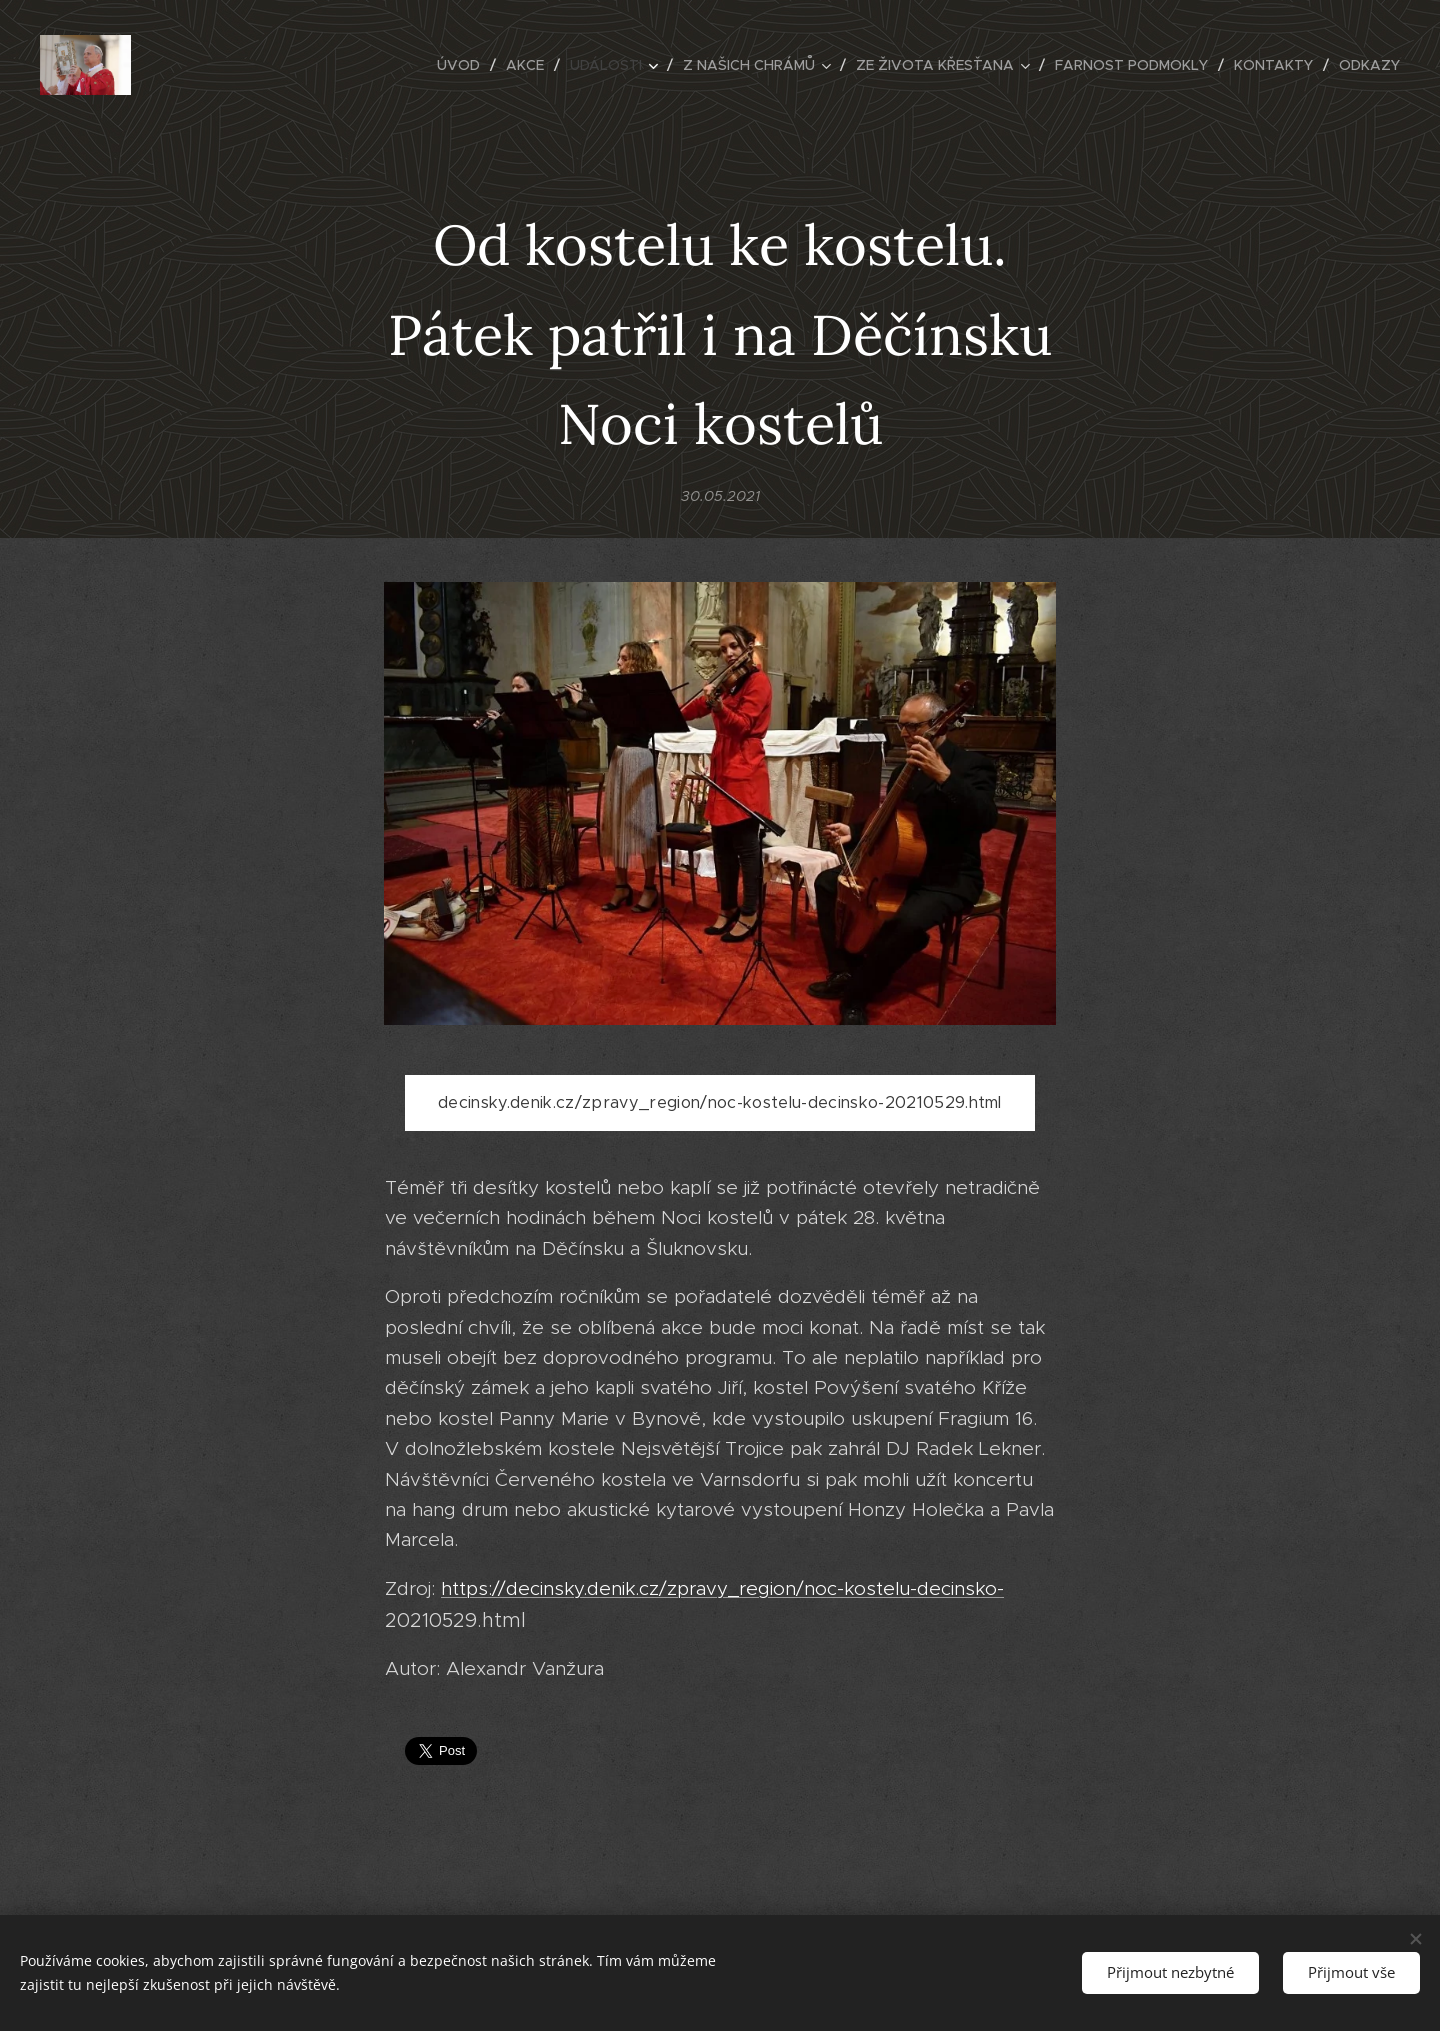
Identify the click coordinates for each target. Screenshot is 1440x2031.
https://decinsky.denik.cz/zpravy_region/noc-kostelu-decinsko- (722, 1588)
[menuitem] (464, 65)
